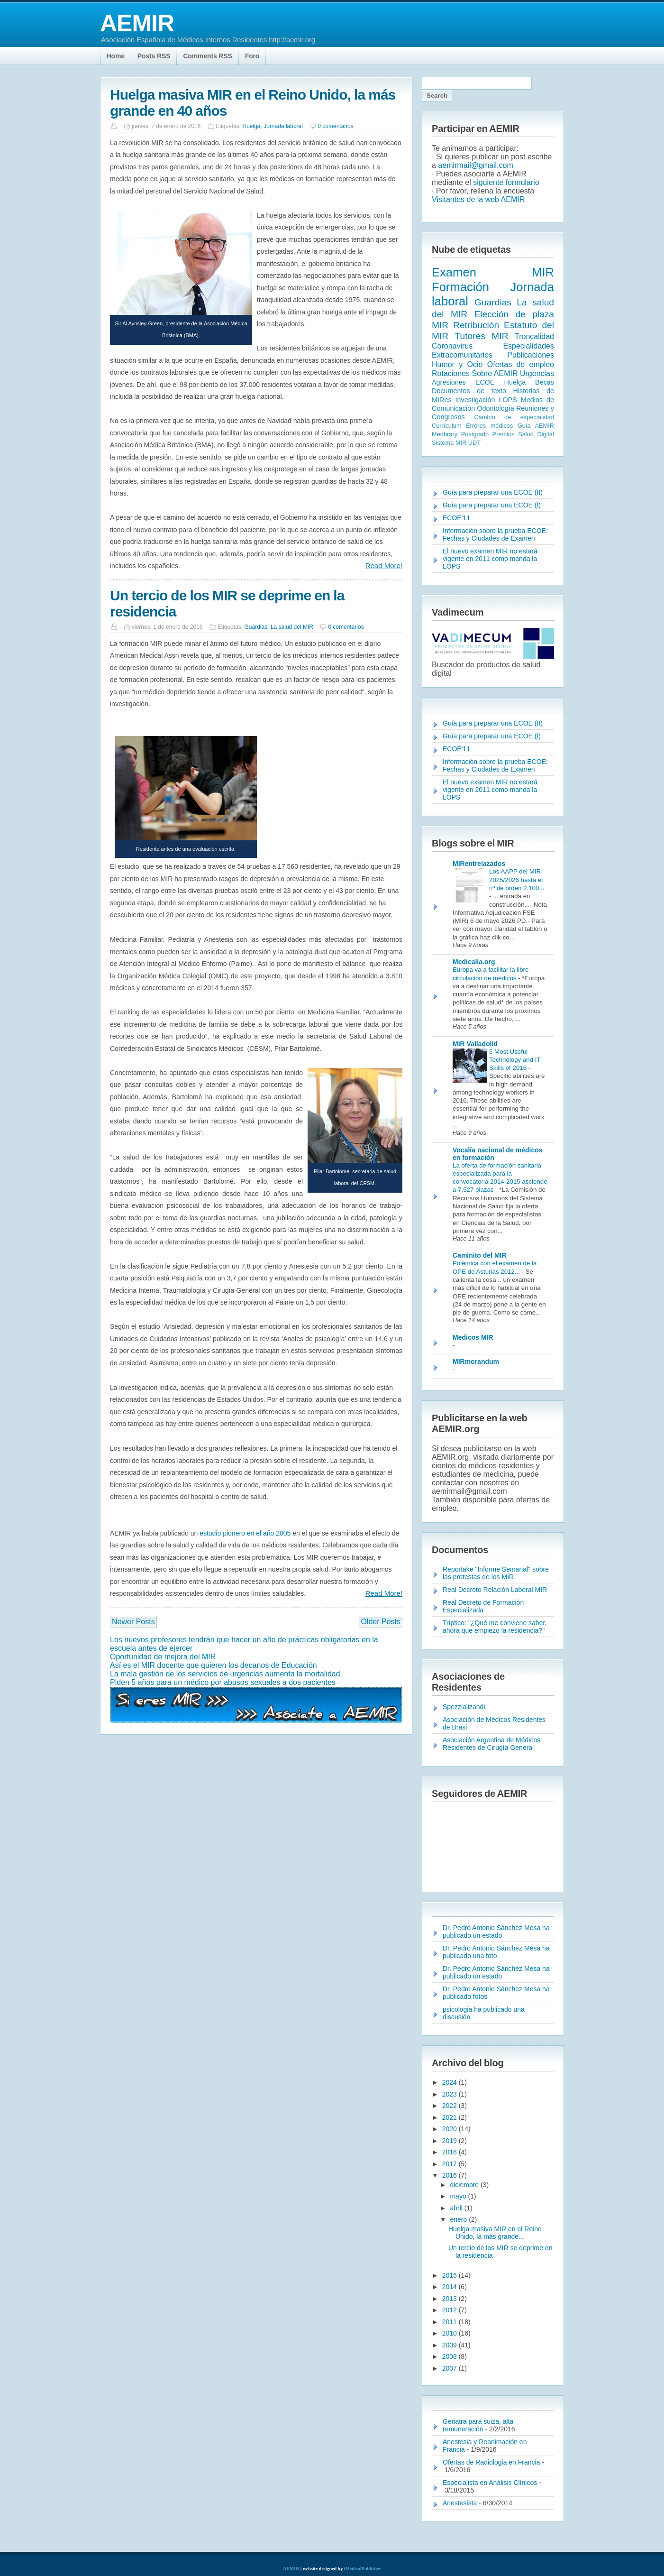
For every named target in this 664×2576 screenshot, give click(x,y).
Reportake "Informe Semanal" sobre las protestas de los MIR (496, 1573)
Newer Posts (133, 1622)
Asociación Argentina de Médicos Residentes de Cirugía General (491, 1743)
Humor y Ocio (457, 364)
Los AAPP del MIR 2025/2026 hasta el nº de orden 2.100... (517, 880)
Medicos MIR (473, 1337)
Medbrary (444, 434)
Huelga (252, 126)
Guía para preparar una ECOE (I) (492, 505)
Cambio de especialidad (514, 417)
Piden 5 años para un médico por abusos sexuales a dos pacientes (223, 1682)
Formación (460, 287)
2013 (450, 2298)
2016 (450, 2175)
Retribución (476, 325)
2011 (450, 2322)
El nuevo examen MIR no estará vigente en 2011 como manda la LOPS (490, 558)
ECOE (485, 382)
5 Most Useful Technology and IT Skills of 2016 (514, 1060)
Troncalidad (534, 336)
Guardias (256, 627)
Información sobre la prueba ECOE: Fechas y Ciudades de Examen (495, 534)
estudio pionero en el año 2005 (245, 1533)
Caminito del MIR (480, 1255)
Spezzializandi (464, 1707)
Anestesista (460, 2503)
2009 (450, 2345)
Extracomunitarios (462, 355)
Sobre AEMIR (495, 373)
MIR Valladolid (475, 1044)
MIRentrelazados (479, 863)
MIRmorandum (476, 1361)
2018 (450, 2152)
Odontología (495, 408)
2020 (450, 2129)
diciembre (465, 2185)
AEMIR (137, 23)
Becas (544, 382)
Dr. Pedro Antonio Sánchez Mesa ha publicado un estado (496, 1931)
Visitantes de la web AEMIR (478, 199)
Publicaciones (530, 355)
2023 (450, 2094)
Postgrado (475, 434)
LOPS (508, 400)
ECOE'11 (456, 518)
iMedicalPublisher (362, 2568)
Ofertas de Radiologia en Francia (491, 2462)
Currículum (447, 425)
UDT (474, 442)
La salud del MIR (292, 627)
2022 (450, 2105)
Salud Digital (536, 434)
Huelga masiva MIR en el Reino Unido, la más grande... (495, 2232)
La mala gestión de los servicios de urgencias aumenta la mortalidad (225, 1674)
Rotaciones (451, 373)
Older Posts (380, 1622)
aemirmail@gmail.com (475, 165)
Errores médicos (489, 425)
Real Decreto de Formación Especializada (483, 1606)
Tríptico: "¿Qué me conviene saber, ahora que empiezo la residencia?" (494, 1626)
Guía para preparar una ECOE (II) (493, 492)
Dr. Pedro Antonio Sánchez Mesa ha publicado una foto (496, 1952)
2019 (450, 2140)
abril (457, 2208)
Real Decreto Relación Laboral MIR (495, 1589)
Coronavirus (452, 346)
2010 (450, 2333)
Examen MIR (493, 272)
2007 (450, 2368)
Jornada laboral (283, 126)
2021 (450, 2117)
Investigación (475, 400)
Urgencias (537, 373)
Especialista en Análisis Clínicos (490, 2482)
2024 (450, 2082)
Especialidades (528, 346)
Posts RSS (154, 56)
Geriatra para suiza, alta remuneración (478, 2425)
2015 (450, 2275)
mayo (459, 2196)
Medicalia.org (474, 962)
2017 (450, 2164)
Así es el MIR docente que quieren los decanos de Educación (213, 1665)
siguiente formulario (506, 182)
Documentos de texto (469, 391)
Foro (252, 56)
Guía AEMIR (536, 425)
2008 (450, 2356)
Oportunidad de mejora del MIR (163, 1657)
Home (116, 56)
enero (459, 2219)
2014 (450, 2287)
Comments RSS (207, 56)
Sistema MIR (449, 442)
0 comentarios (335, 126)
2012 (450, 2310)
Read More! (383, 565)
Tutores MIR (482, 336)
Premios (503, 434)
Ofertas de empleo (520, 364)
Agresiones (449, 382)
